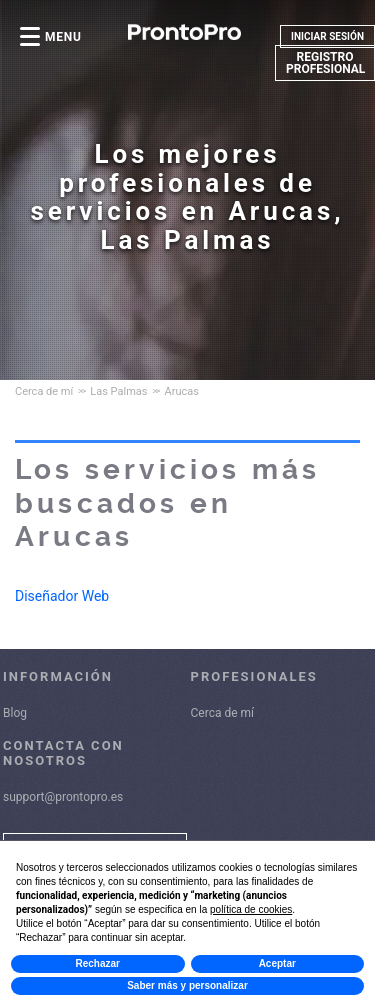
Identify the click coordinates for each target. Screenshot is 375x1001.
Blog (15, 713)
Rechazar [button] (98, 963)
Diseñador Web (62, 596)
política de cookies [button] (251, 909)
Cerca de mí (223, 713)
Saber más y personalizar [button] (187, 985)
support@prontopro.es (63, 797)
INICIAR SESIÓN (327, 36)
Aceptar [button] (277, 963)
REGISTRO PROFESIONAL (325, 63)
